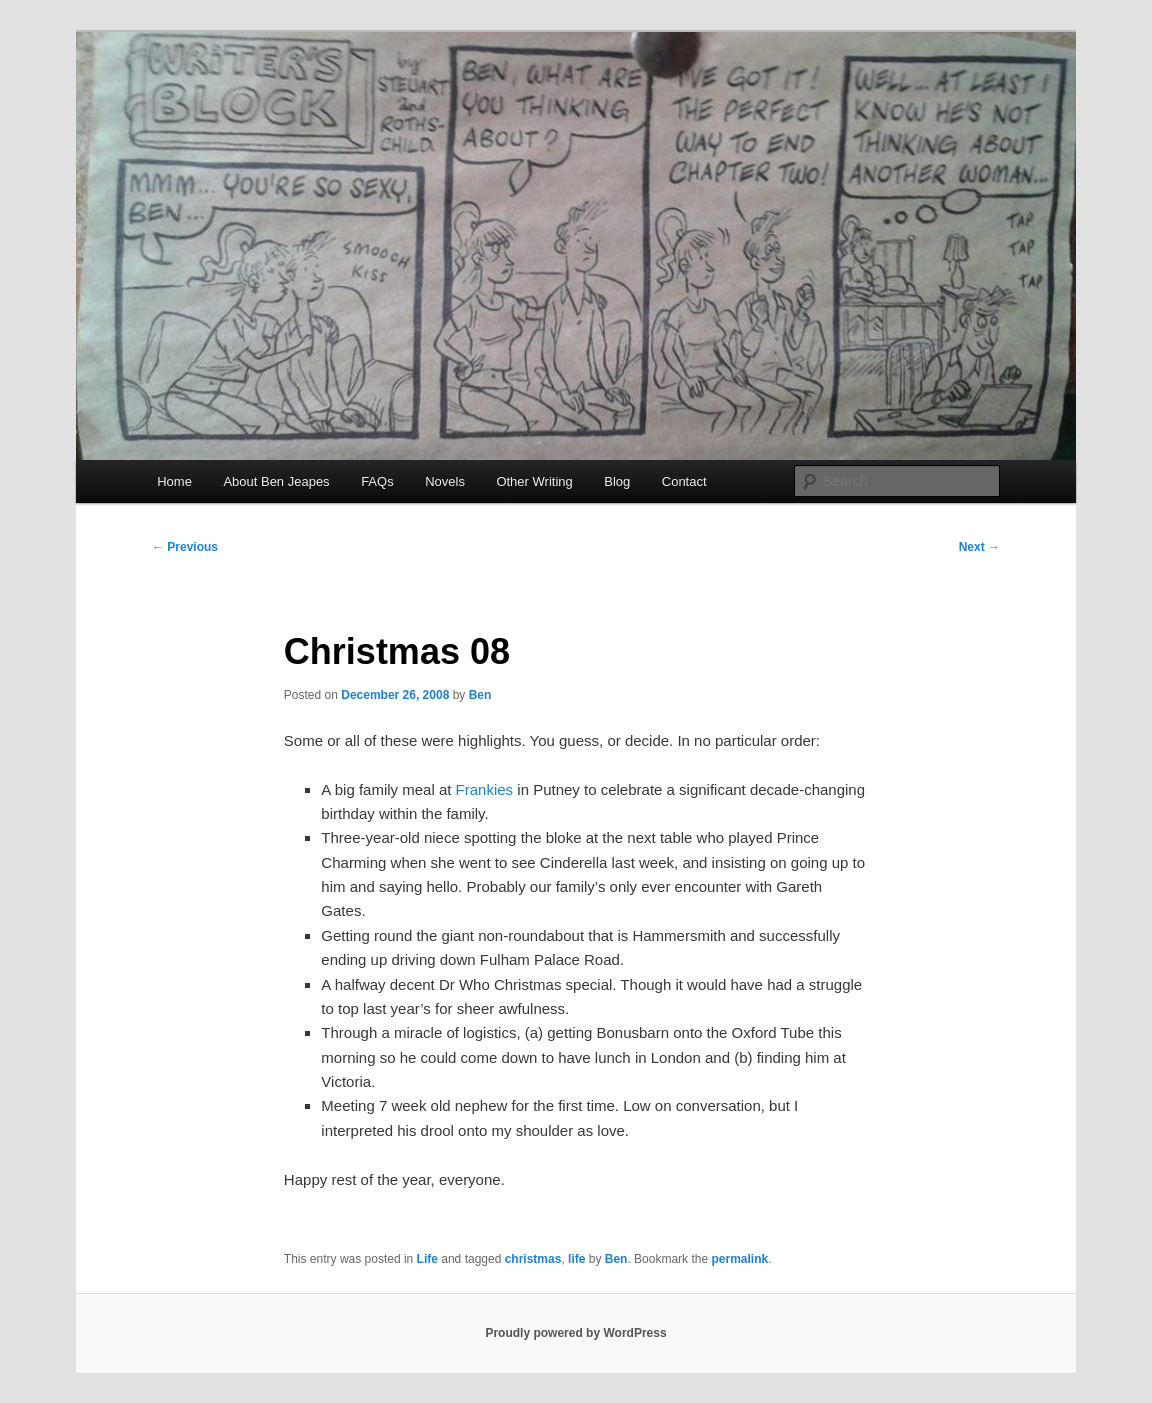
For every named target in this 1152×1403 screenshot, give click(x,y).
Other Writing (534, 481)
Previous (185, 547)
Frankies (485, 789)
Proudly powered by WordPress (575, 1333)
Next (979, 547)
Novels (445, 481)
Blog (617, 481)
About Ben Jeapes (276, 481)
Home (174, 481)
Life (427, 1259)
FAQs (377, 481)
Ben (480, 695)
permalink (739, 1259)
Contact (684, 481)
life (576, 1259)
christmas (533, 1259)
